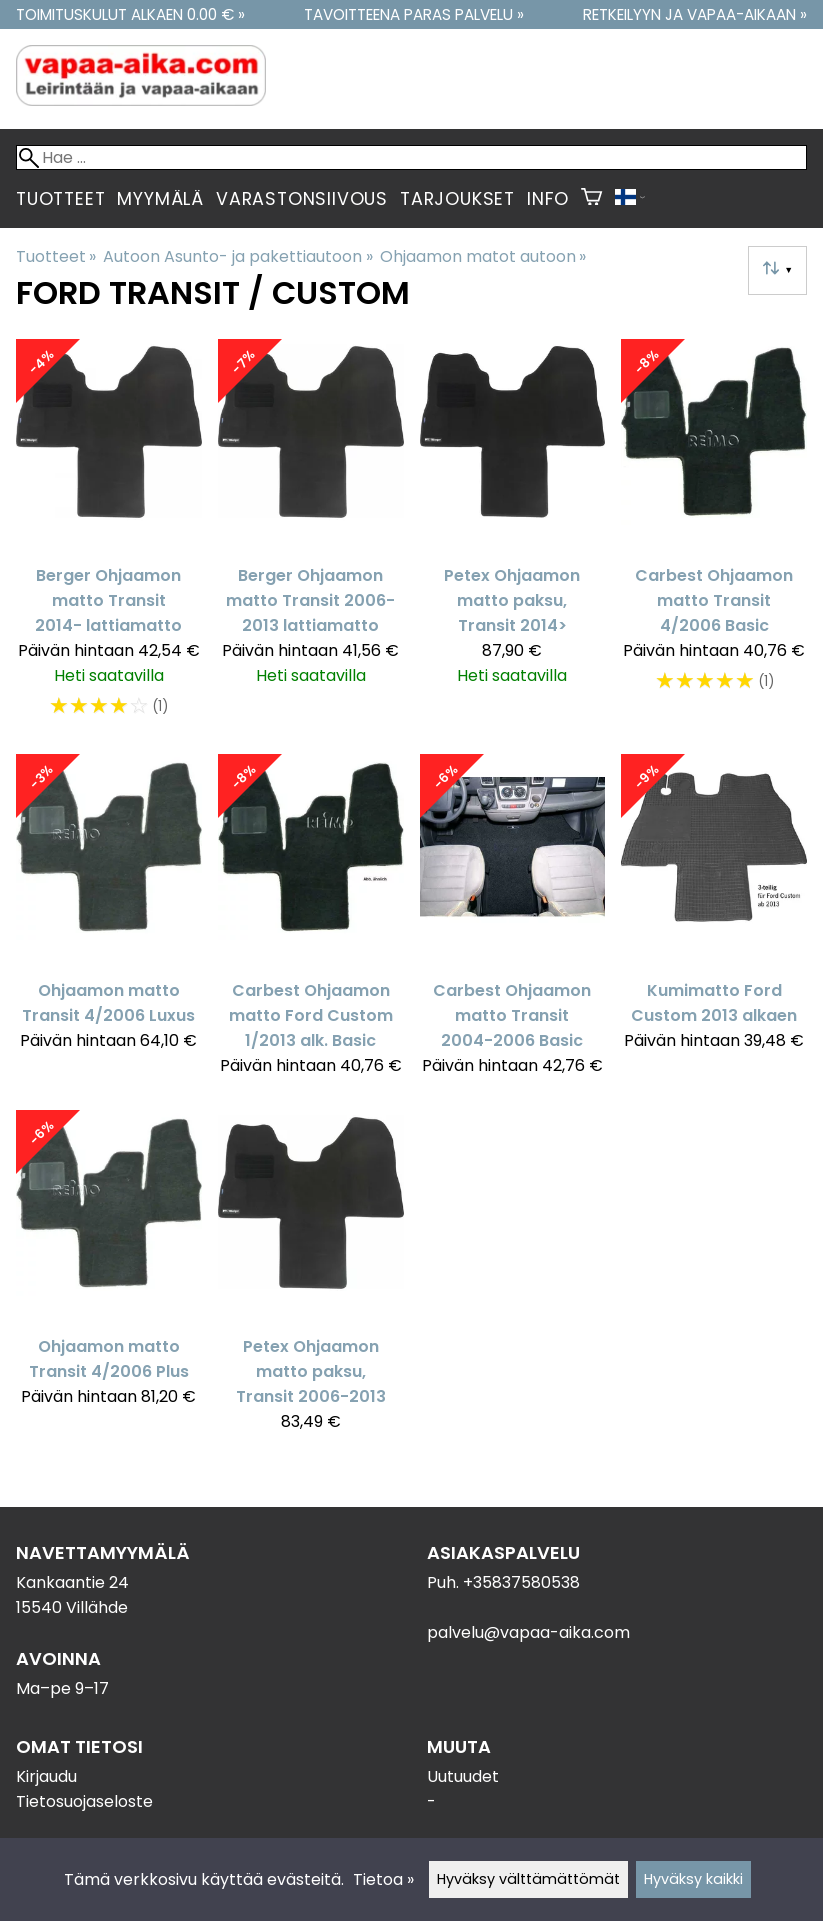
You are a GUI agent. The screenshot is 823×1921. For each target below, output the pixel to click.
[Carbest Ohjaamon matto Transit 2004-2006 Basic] (513, 924)
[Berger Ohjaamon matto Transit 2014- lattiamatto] (109, 538)
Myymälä (160, 199)
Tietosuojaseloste (84, 1801)
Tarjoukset (457, 199)
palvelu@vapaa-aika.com (528, 1632)
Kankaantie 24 (72, 1582)
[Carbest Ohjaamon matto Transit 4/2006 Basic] (714, 538)
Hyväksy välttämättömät (528, 1879)
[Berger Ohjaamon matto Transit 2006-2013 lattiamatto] (311, 538)
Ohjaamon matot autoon (483, 256)
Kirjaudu (46, 1776)
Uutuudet (463, 1776)
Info (548, 199)
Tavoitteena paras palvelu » (414, 14)
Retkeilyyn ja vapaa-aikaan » (695, 14)
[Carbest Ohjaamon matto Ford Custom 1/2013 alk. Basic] (311, 924)
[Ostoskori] (591, 199)
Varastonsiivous (302, 199)
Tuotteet (60, 199)
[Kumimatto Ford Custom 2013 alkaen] (714, 924)
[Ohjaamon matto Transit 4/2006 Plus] (109, 1280)
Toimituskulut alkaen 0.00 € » (130, 14)
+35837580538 (521, 1582)
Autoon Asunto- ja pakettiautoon (237, 256)
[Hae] (411, 157)
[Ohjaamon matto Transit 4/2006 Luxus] (109, 924)
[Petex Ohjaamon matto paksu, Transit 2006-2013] (311, 1280)
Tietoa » (383, 1879)
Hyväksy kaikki (693, 1879)
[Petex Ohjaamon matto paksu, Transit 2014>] (513, 538)
